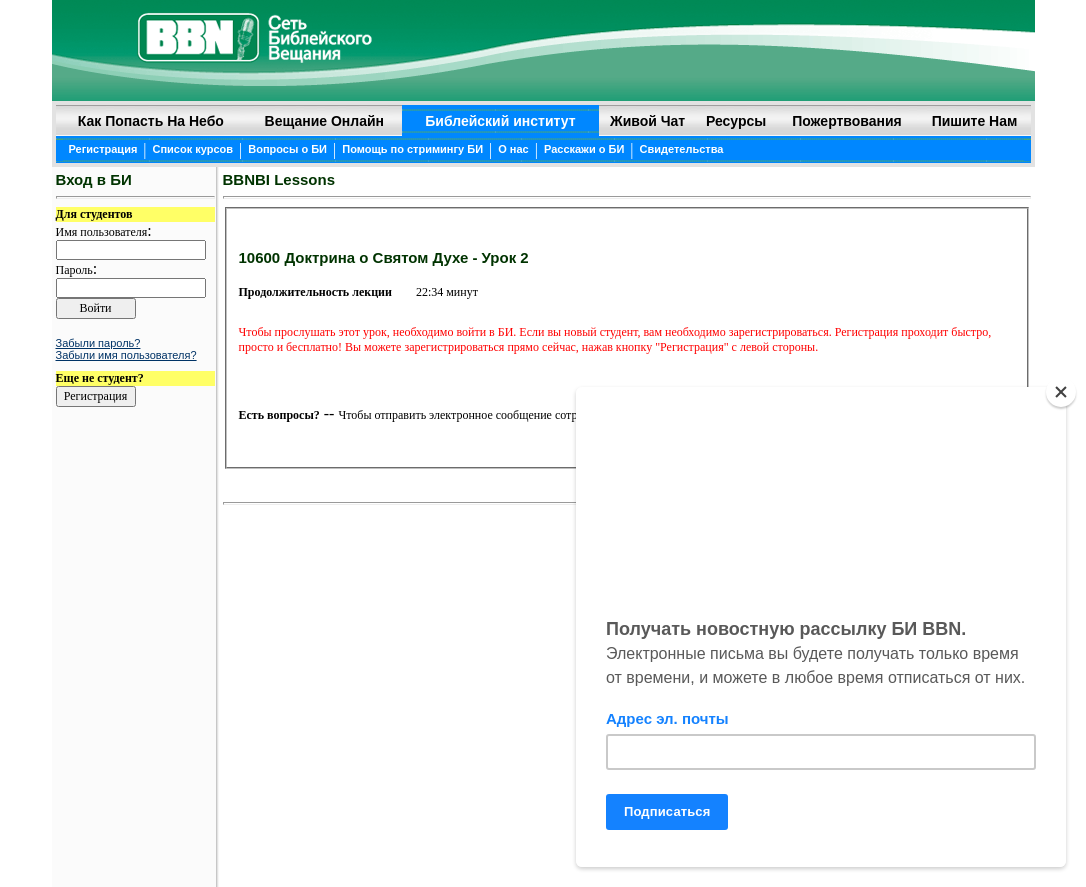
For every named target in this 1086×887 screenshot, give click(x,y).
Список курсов (193, 149)
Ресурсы (736, 121)
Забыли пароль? (98, 343)
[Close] (1061, 392)
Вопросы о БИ (287, 149)
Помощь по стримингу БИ (412, 149)
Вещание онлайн (325, 121)
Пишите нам (975, 121)
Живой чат (647, 121)
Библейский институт (500, 121)
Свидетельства (682, 149)
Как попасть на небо (151, 121)
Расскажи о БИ (584, 149)
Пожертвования (847, 121)
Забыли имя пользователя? (126, 355)
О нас (513, 149)
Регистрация (103, 149)
